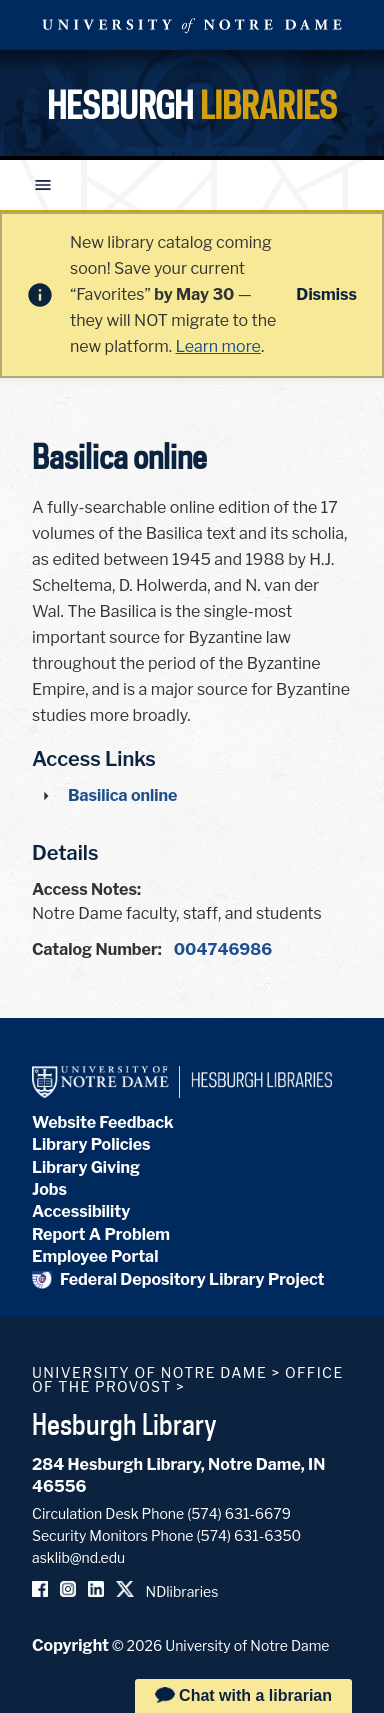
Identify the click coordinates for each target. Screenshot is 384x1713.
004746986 (223, 949)
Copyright (70, 1645)
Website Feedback (103, 1122)
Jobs (49, 1189)
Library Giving (86, 1167)
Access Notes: (86, 889)
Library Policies (91, 1144)
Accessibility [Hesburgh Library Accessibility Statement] (81, 1211)
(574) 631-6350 (248, 1535)
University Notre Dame (192, 25)
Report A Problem (101, 1234)
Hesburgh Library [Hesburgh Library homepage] (124, 1424)
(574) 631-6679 (239, 1513)
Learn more (217, 346)
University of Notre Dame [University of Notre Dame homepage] (149, 1372)
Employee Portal (95, 1256)
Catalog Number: (97, 949)
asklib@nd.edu (78, 1557)
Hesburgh (192, 105)
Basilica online (122, 795)
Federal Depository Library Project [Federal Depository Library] (178, 1279)
